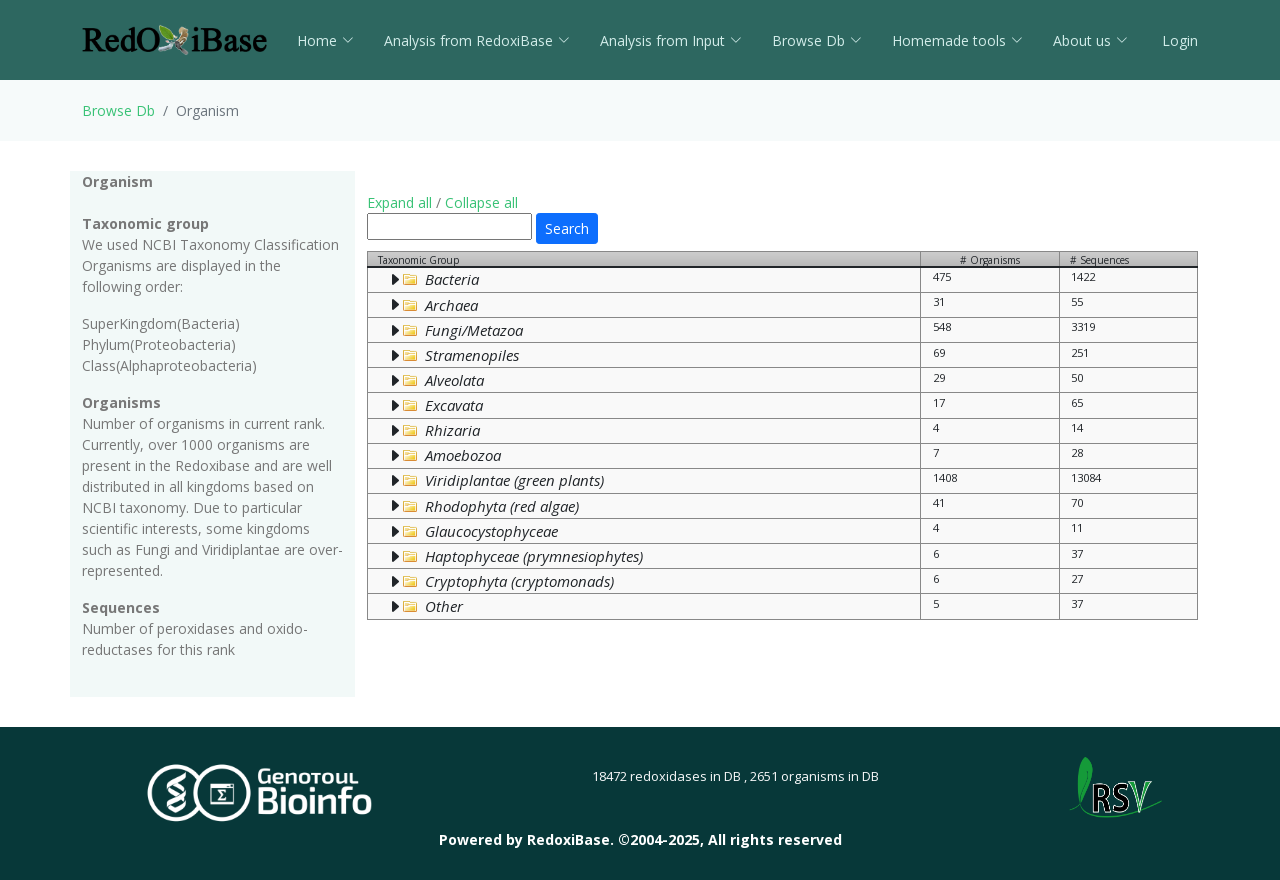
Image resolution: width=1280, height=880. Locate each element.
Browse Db (817, 40)
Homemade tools (957, 40)
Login (1178, 40)
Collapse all (481, 202)
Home (325, 40)
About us (1090, 40)
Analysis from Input (671, 40)
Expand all (399, 202)
